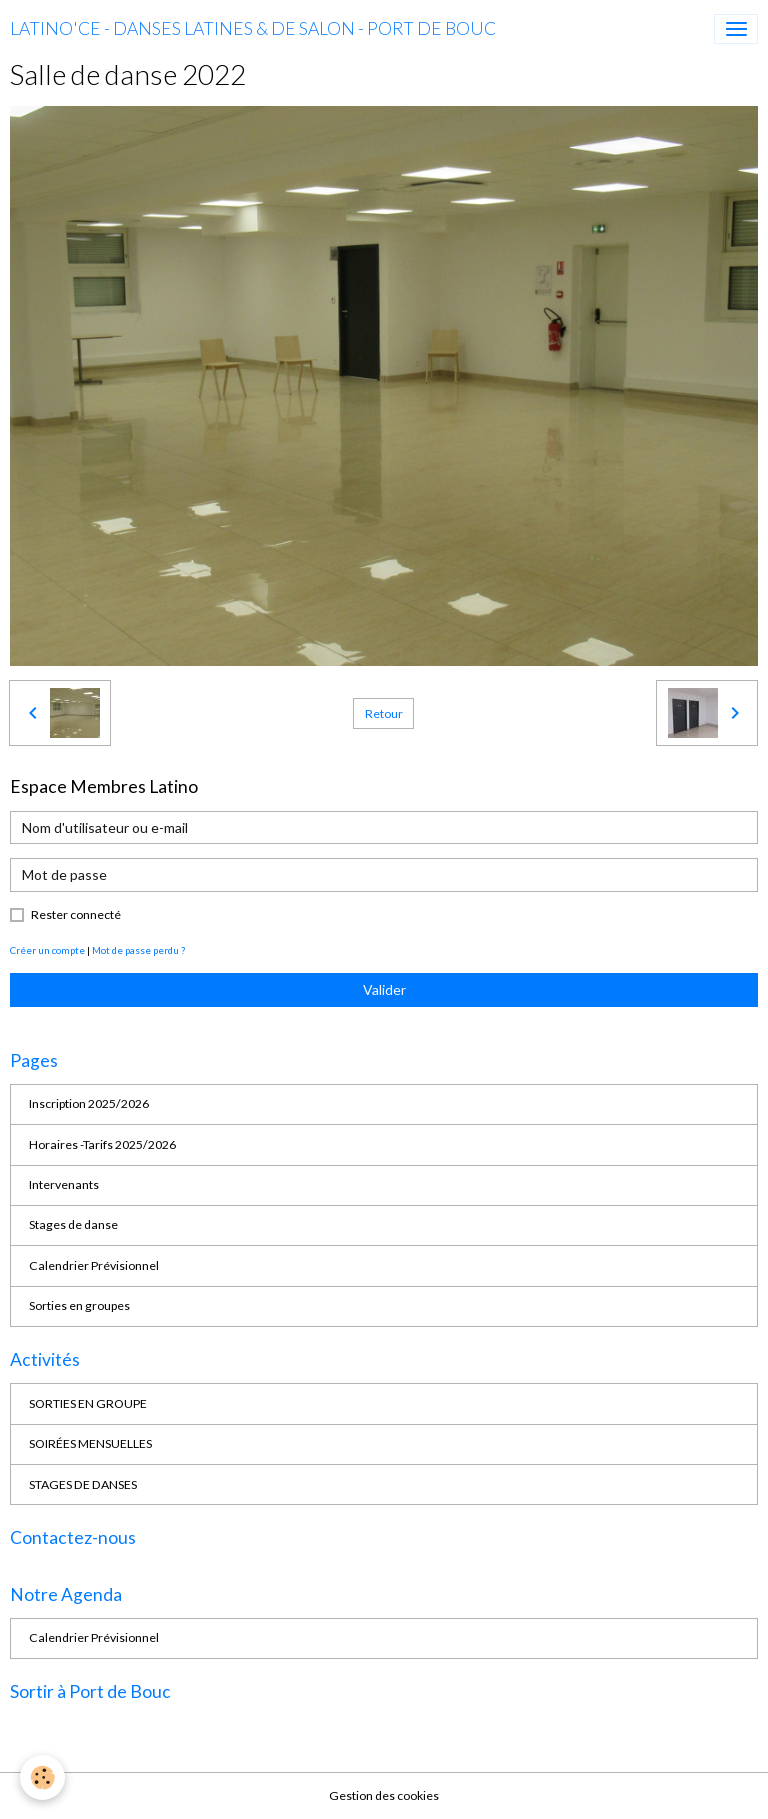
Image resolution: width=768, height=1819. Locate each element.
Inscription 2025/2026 (89, 1103)
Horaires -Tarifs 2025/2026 (102, 1144)
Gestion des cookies (384, 1795)
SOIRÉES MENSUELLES (90, 1443)
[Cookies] (42, 1777)
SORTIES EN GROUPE (88, 1403)
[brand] (253, 29)
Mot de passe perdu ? (138, 950)
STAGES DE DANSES (83, 1484)
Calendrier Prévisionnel (94, 1265)
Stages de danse (73, 1224)
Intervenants (64, 1184)
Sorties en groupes (79, 1305)
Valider (384, 989)
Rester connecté (76, 914)
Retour (384, 713)
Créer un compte (47, 950)
